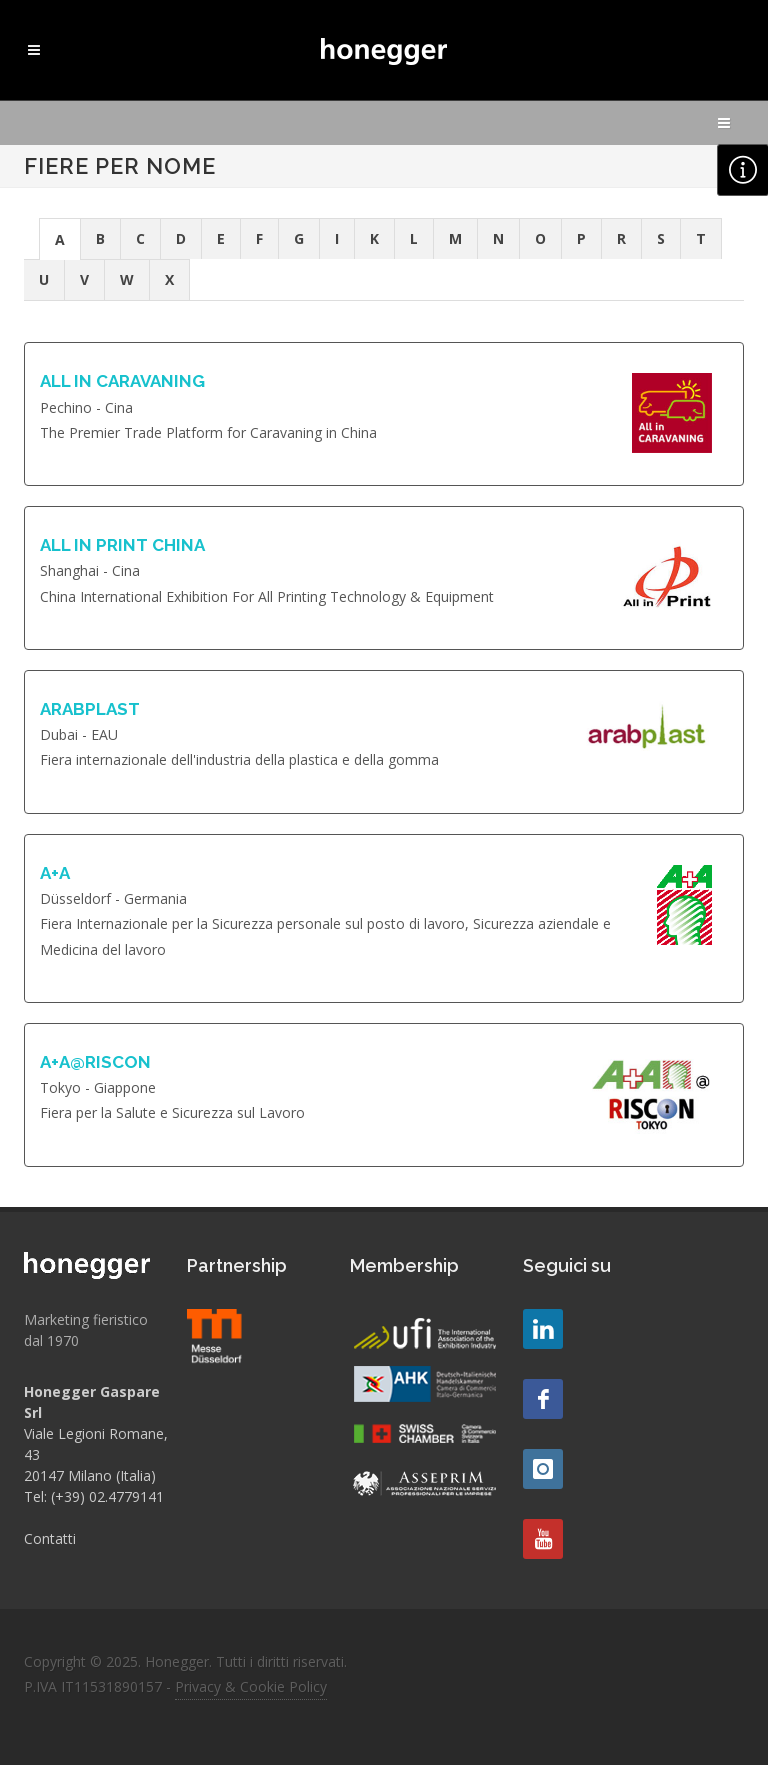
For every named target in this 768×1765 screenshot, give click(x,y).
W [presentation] (127, 279)
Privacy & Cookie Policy (251, 1686)
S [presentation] (661, 238)
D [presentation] (181, 238)
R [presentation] (621, 238)
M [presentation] (455, 238)
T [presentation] (701, 238)
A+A (55, 873)
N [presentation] (498, 238)
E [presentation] (221, 238)
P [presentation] (581, 238)
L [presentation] (414, 238)
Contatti (50, 1538)
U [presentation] (44, 279)
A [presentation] (60, 239)
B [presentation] (100, 238)
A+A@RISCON (95, 1062)
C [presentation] (140, 238)
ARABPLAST (90, 709)
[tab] (60, 238)
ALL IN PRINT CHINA (122, 545)
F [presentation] (259, 238)
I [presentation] (337, 238)
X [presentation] (169, 279)
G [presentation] (299, 238)
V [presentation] (84, 279)
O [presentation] (540, 238)
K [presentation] (374, 238)
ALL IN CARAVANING (122, 381)
